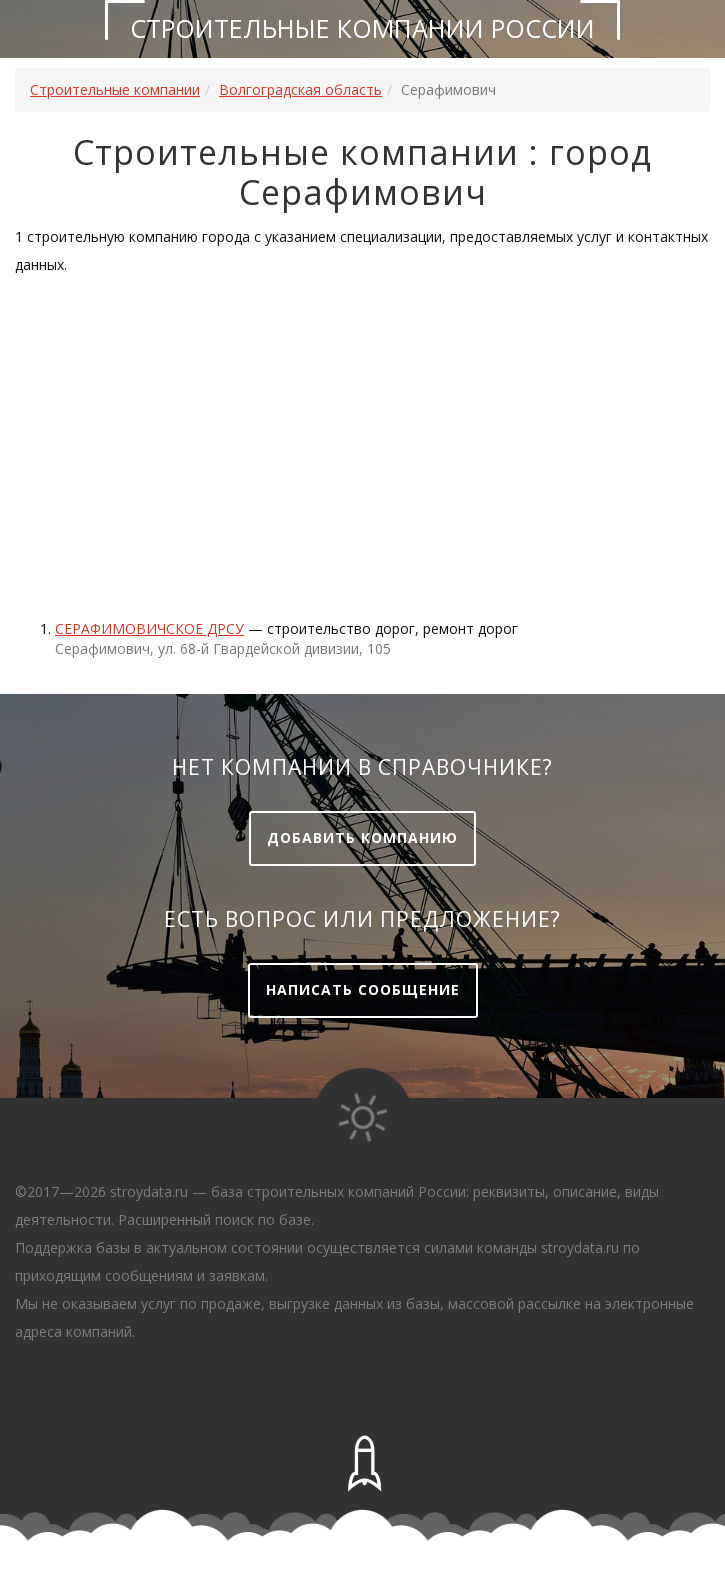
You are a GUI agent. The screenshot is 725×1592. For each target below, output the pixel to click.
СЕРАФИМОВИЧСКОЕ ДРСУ (149, 628)
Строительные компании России (362, 28)
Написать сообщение (363, 989)
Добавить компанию (362, 837)
